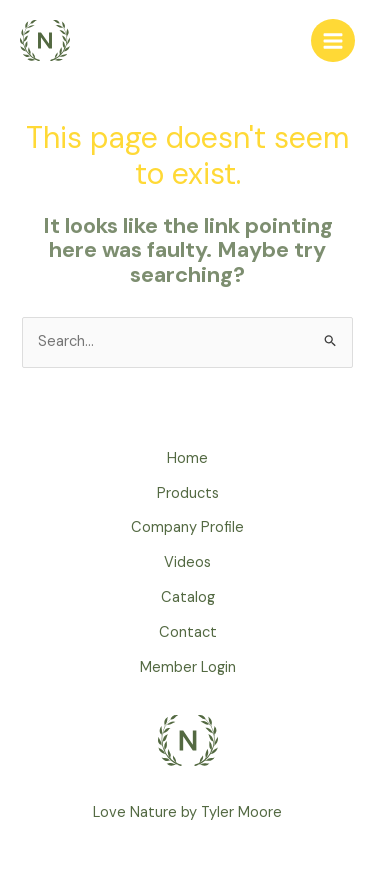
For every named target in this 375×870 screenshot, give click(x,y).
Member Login (188, 667)
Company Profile (187, 527)
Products (188, 493)
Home (187, 458)
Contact (188, 632)
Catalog (188, 597)
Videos (187, 562)
